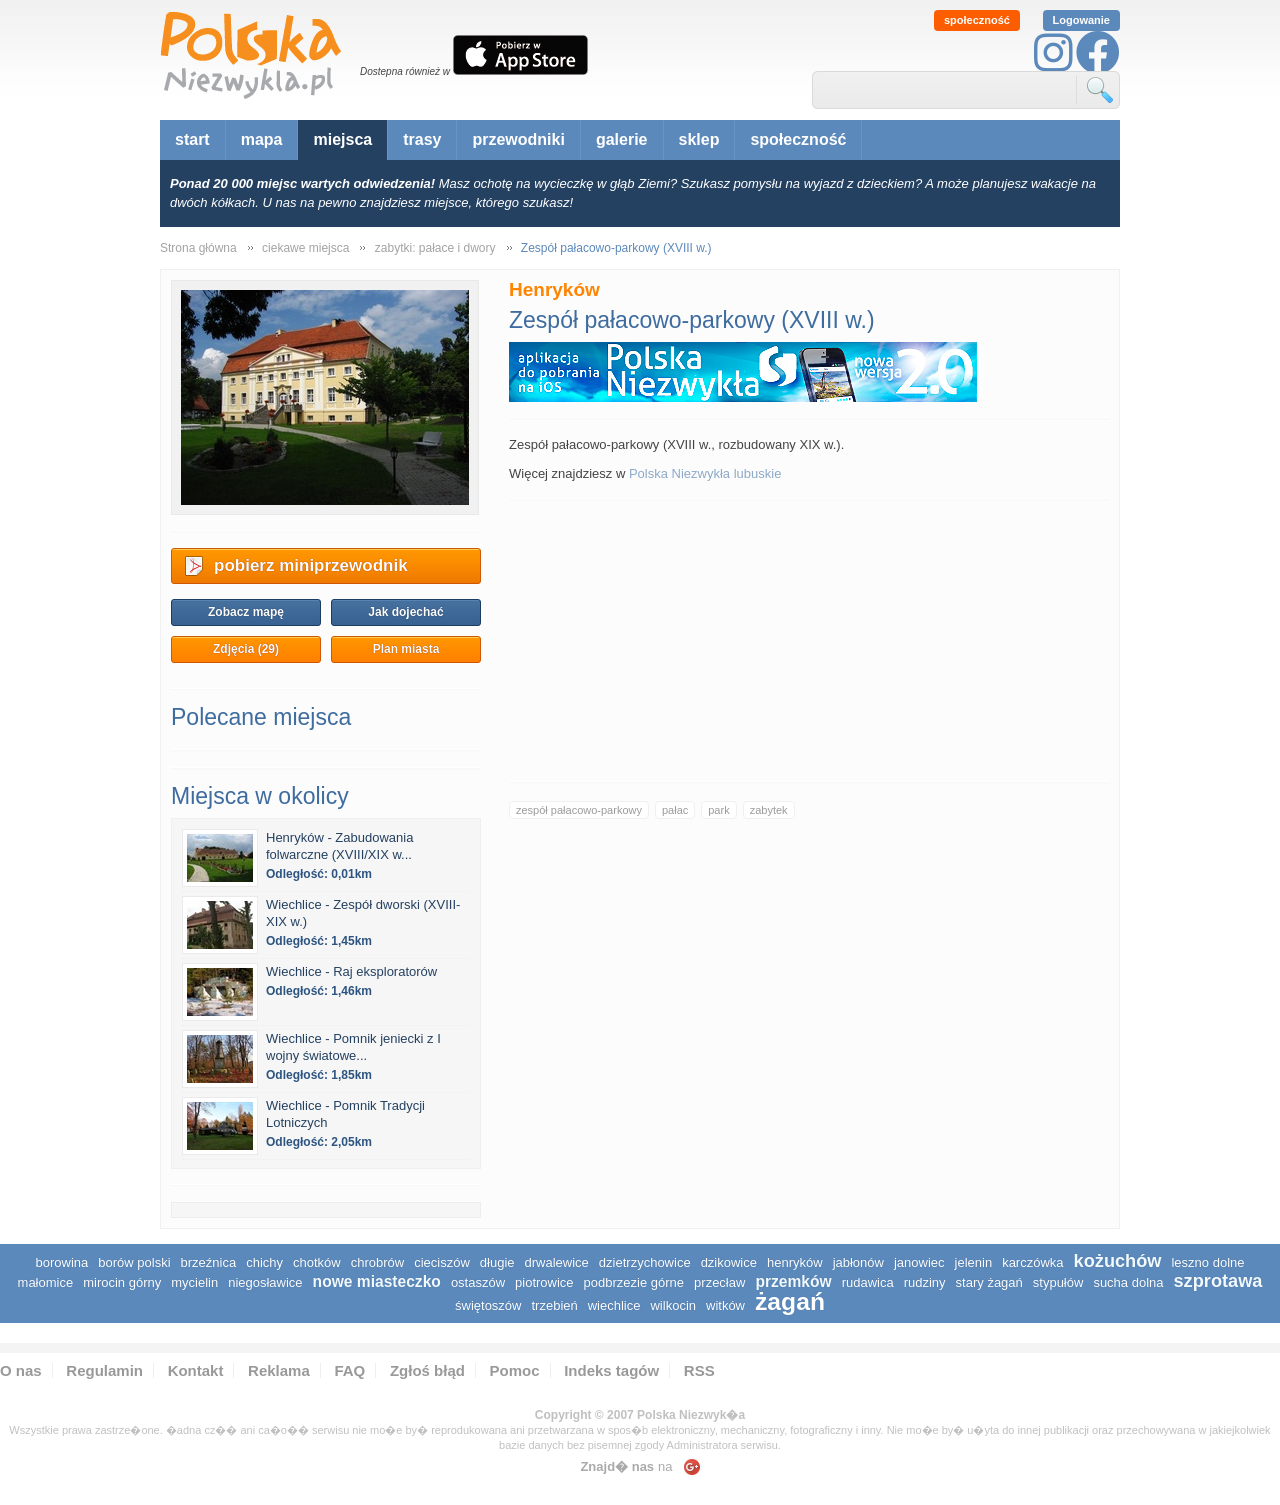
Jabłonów (858, 1262)
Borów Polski (134, 1262)
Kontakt (196, 1370)
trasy (422, 139)
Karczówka (1032, 1262)
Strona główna (198, 248)
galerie (622, 139)
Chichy (264, 1262)
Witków (725, 1305)
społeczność (977, 20)
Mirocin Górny (122, 1282)
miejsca (342, 139)
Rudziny (925, 1282)
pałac (675, 810)
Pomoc (515, 1370)
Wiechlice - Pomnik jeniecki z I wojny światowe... (353, 1047)
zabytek (769, 810)
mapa (262, 139)
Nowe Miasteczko (377, 1281)
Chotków (317, 1262)
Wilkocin (673, 1305)
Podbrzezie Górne (634, 1282)
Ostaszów (478, 1282)
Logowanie (1081, 20)
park (718, 810)
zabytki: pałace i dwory (435, 248)
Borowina (62, 1262)
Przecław (719, 1282)
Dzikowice (729, 1262)
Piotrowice (544, 1282)
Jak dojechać (405, 612)
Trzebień (554, 1305)
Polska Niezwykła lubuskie (705, 473)
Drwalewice (557, 1262)
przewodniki (518, 139)
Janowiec (919, 1262)
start (192, 139)
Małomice (46, 1282)
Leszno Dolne (1207, 1262)
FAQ (349, 1370)
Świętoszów (488, 1305)
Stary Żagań (989, 1282)
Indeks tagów (611, 1370)
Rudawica (868, 1282)
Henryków (795, 1262)
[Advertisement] (809, 641)
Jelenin (974, 1262)
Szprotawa (1218, 1281)
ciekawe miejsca (305, 248)
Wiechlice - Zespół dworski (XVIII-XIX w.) (363, 913)
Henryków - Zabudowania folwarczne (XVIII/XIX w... (339, 846)
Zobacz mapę (246, 612)
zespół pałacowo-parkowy (579, 810)
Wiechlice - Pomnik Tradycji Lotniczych (345, 1114)
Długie (497, 1262)
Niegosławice (265, 1282)
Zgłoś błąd (427, 1370)
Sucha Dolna (1128, 1282)
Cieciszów (442, 1262)
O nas (21, 1370)
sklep (699, 139)
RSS (699, 1370)
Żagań (790, 1301)
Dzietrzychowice (645, 1262)
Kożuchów (1118, 1261)
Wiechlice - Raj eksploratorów (351, 971)
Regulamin (104, 1370)
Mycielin (194, 1282)
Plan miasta (406, 649)
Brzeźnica (209, 1262)
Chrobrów (377, 1262)
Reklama (279, 1370)
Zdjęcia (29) (246, 649)
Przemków (793, 1281)
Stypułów (1058, 1282)
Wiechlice (614, 1305)
